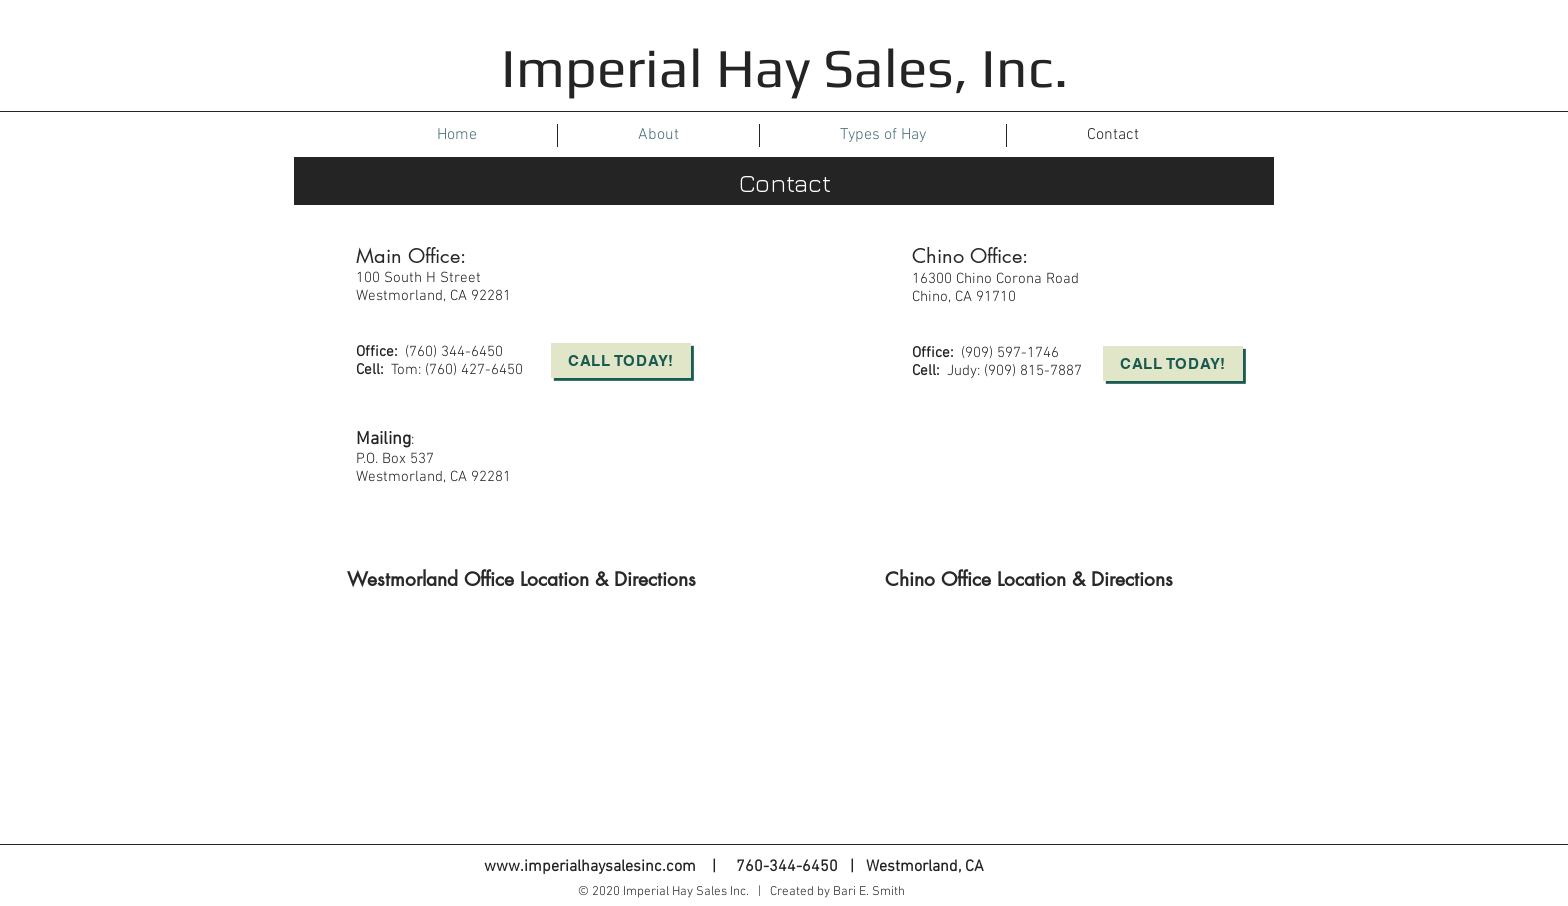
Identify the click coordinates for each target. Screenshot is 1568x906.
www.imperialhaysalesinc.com (590, 867)
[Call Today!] (621, 360)
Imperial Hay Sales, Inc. (784, 67)
